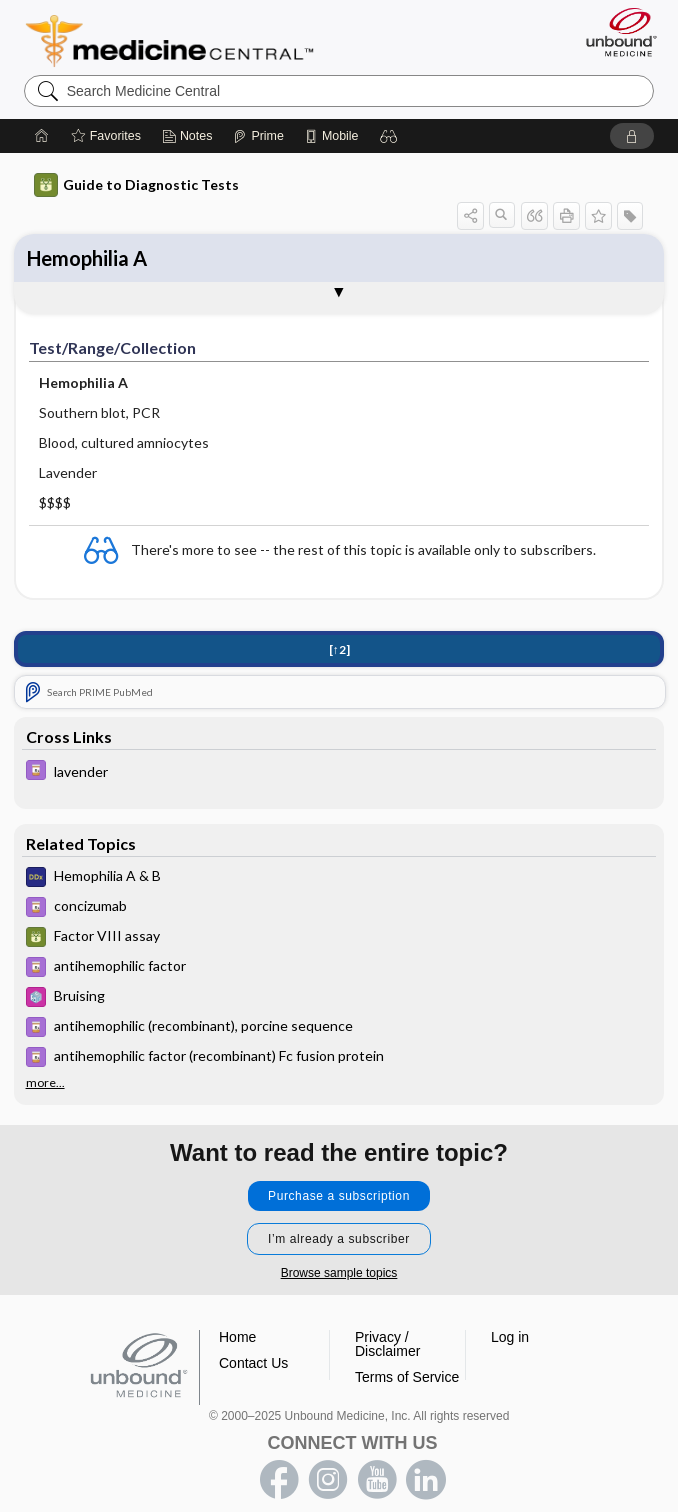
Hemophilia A (87, 258)
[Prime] (258, 136)
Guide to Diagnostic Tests (136, 185)
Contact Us (253, 1363)
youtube (377, 1480)
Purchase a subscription (339, 1196)
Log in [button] (510, 1337)
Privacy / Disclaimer (387, 1344)
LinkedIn (426, 1480)
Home (237, 1337)
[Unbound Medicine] (615, 32)
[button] (389, 136)
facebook (279, 1480)
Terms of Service (407, 1377)
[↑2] (339, 649)
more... (45, 1083)
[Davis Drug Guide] (339, 772)
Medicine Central (181, 41)
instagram (328, 1480)
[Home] (42, 136)
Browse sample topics (339, 1273)
